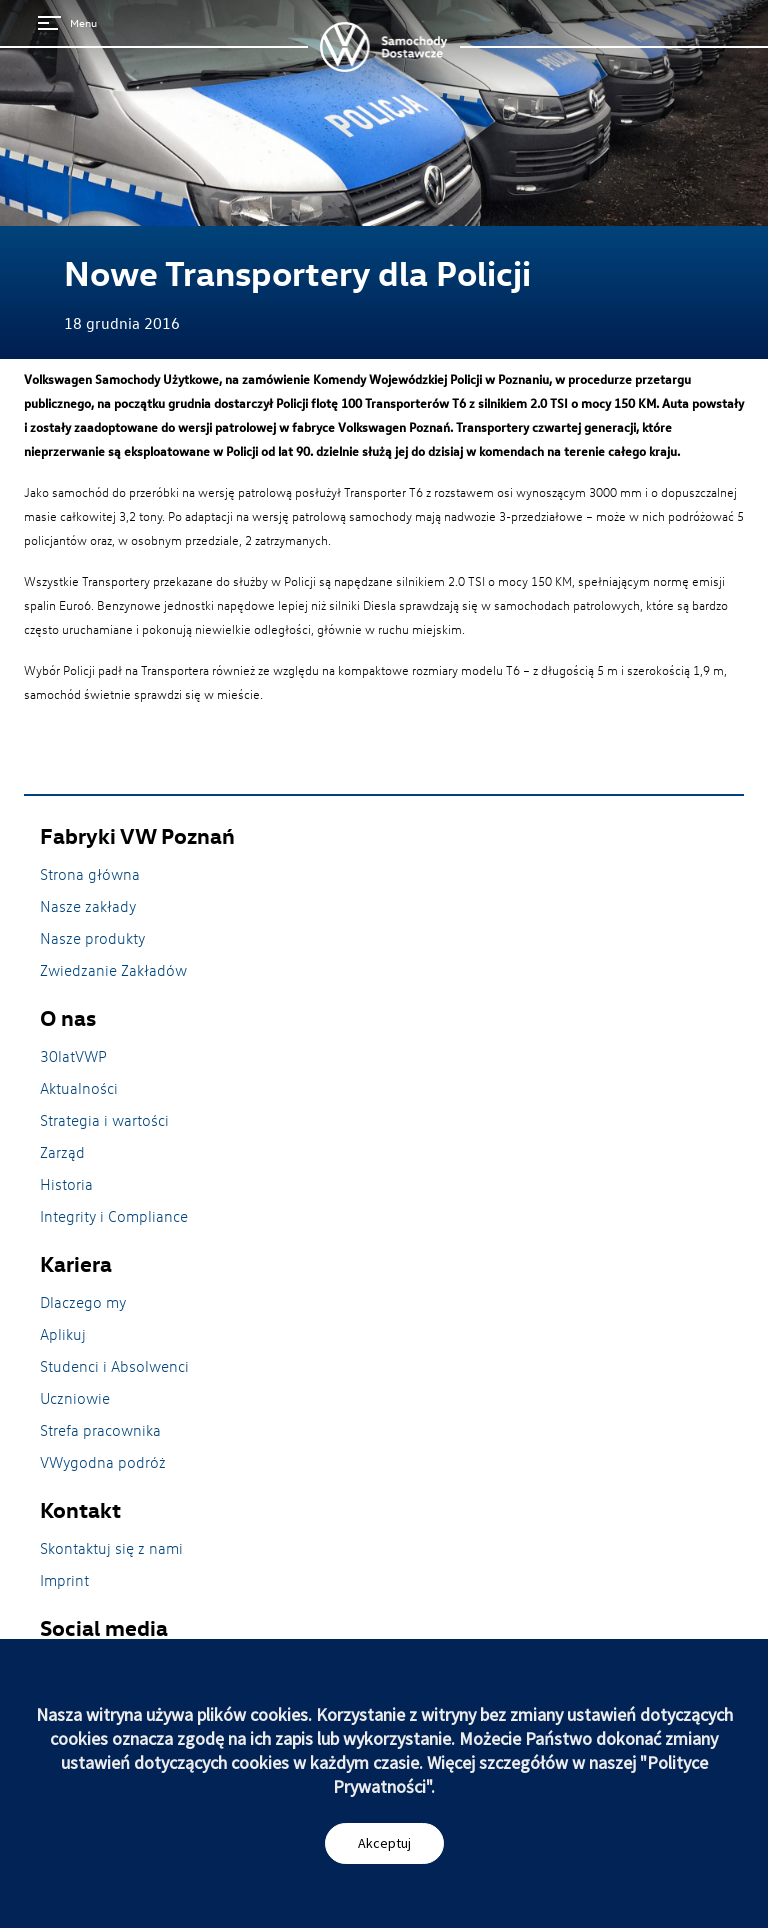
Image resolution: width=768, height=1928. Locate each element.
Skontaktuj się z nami (111, 1548)
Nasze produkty (92, 938)
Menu (67, 22)
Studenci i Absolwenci (114, 1366)
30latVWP (73, 1056)
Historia (66, 1184)
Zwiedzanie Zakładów (113, 970)
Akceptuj (384, 1843)
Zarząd (62, 1152)
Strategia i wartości (104, 1120)
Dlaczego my (83, 1302)
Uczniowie (75, 1398)
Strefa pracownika (100, 1430)
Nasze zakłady (88, 906)
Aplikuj (63, 1334)
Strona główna (90, 874)
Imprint (64, 1580)
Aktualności (79, 1088)
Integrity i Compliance (114, 1216)
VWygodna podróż (103, 1462)
